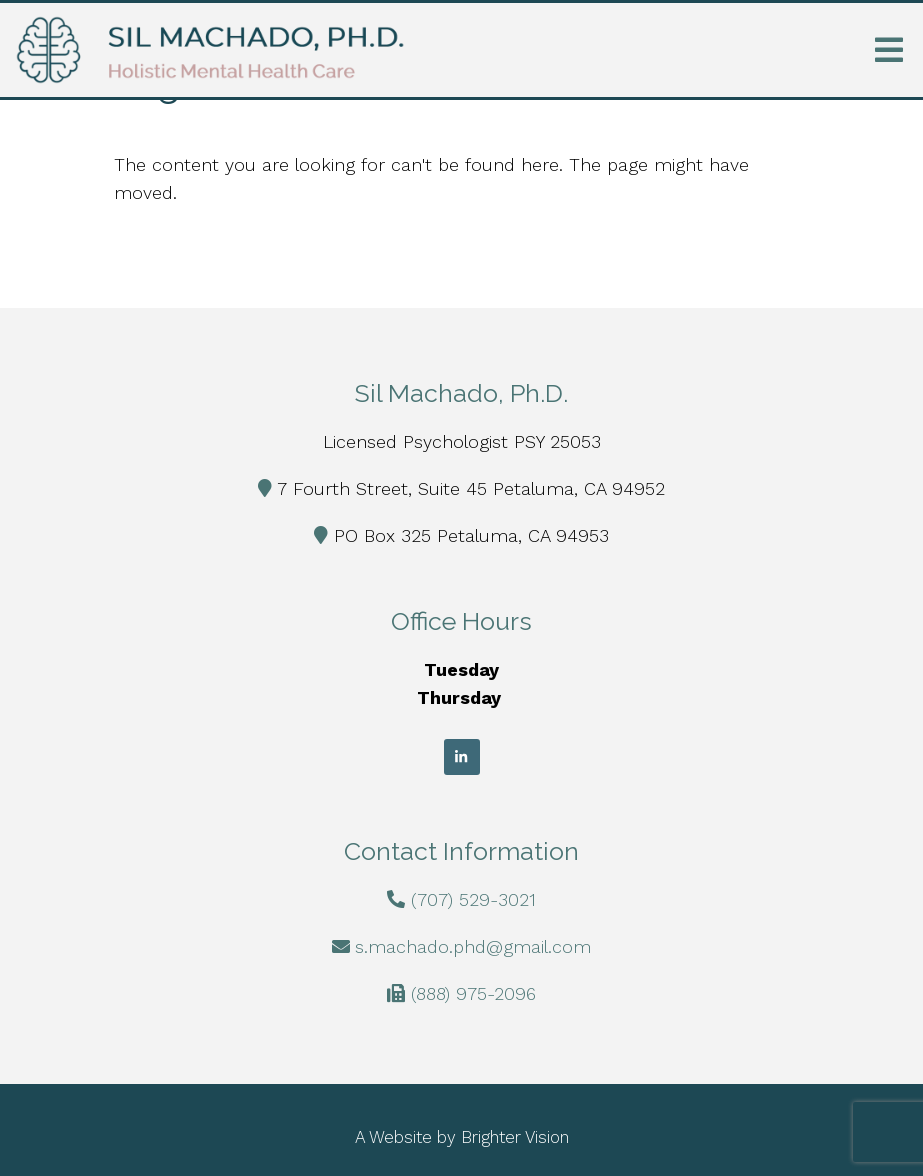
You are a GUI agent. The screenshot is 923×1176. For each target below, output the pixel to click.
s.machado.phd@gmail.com (473, 946)
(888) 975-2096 (473, 993)
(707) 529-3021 (473, 899)
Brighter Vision (515, 1137)
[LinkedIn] (462, 757)
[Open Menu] (889, 50)
